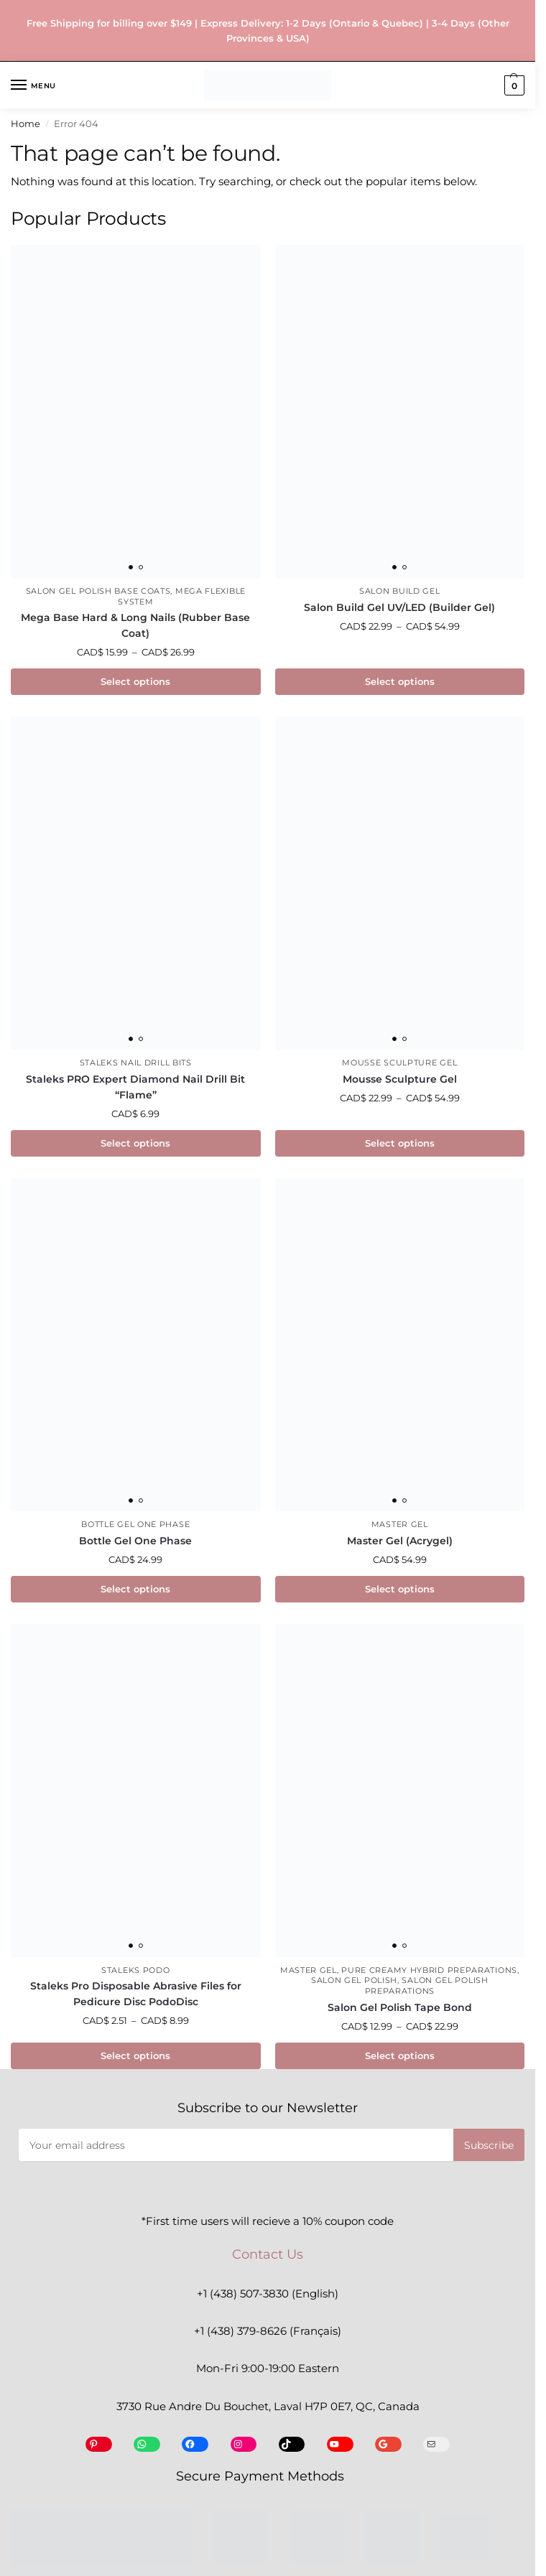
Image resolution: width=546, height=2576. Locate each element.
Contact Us (267, 2254)
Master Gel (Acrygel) (400, 1540)
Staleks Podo (135, 1970)
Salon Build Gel (399, 591)
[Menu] (32, 85)
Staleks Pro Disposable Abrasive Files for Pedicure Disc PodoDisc (135, 1993)
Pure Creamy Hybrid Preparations (429, 1970)
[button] (512, 85)
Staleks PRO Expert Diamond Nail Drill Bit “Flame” (135, 1087)
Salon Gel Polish (354, 1980)
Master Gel (399, 1524)
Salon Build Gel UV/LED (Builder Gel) (399, 607)
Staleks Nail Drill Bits (136, 1063)
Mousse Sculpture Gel (399, 1063)
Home (25, 123)
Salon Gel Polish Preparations (427, 1986)
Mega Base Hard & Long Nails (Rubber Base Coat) (135, 625)
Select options (135, 681)
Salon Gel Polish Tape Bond (400, 2007)
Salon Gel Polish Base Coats (98, 591)
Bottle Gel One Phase (135, 1524)
